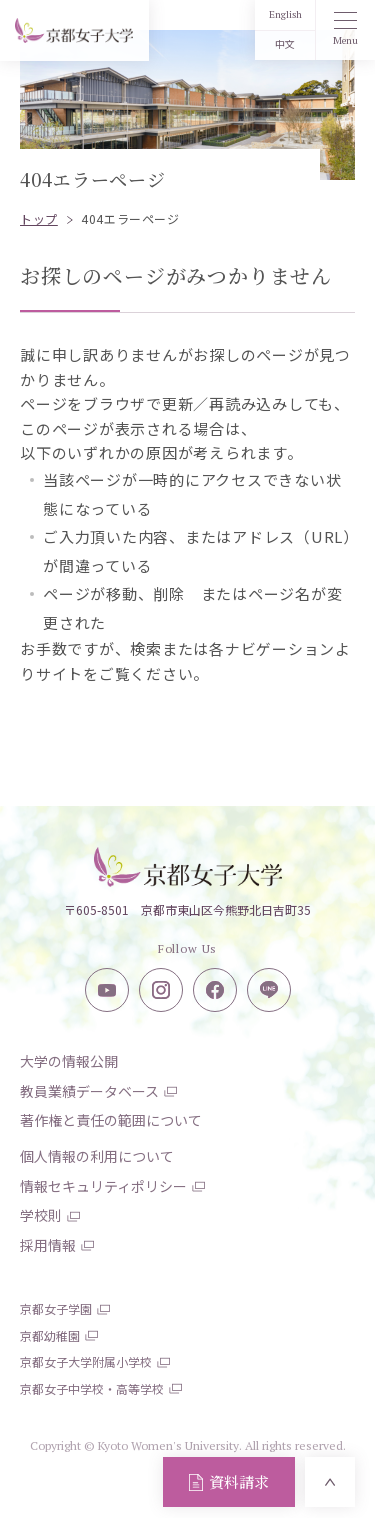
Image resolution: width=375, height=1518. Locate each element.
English (285, 14)
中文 (285, 44)
